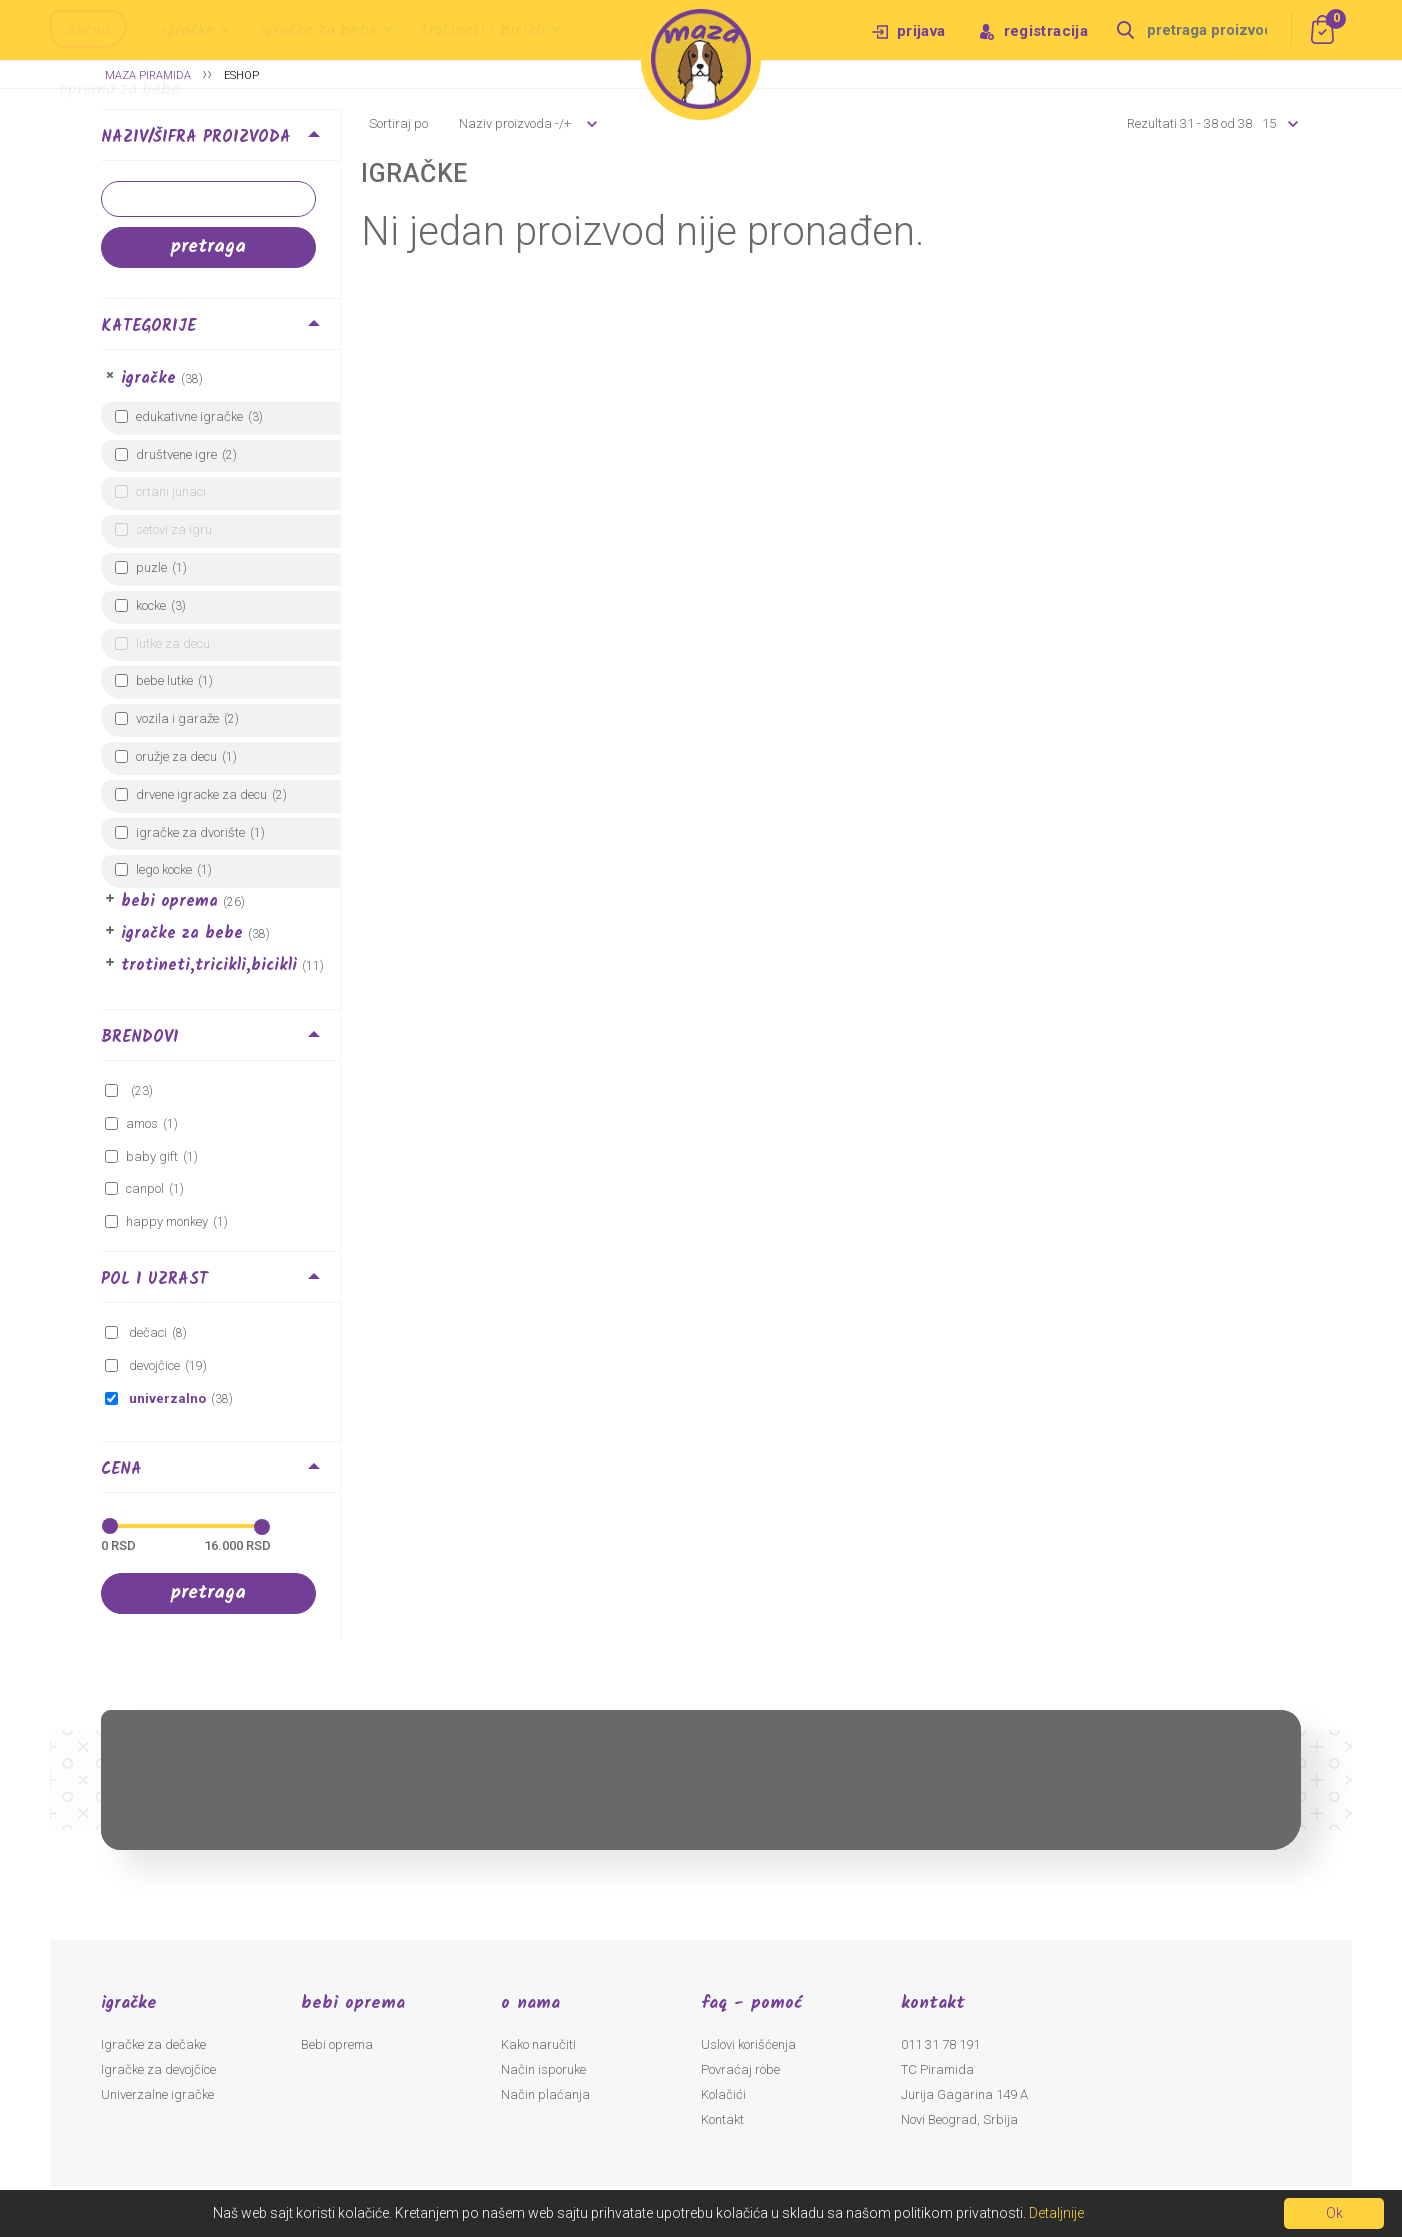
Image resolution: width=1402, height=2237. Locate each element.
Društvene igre (176, 454)
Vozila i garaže (177, 718)
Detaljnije (1056, 2213)
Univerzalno (166, 1398)
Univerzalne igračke (157, 2094)
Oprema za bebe (120, 89)
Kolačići (723, 2094)
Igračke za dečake (153, 2044)
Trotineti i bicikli (484, 30)
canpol (145, 1188)
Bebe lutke (164, 680)
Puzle (151, 567)
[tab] (220, 140)
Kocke (151, 605)
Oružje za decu (176, 756)
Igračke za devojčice (158, 2069)
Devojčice (153, 1365)
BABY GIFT (152, 1156)
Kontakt (722, 2119)
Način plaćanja (545, 2094)
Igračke (188, 30)
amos (142, 1123)
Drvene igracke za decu (201, 794)
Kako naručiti (538, 2044)
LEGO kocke (164, 869)
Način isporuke (543, 2069)
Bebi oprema (169, 901)
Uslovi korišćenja (748, 2044)
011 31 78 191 (940, 2044)
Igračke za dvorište (190, 832)
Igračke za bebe (318, 30)
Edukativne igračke (189, 416)
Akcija (88, 30)
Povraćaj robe (740, 2069)
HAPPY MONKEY (167, 1221)
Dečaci (146, 1332)
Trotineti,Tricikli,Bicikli (209, 965)
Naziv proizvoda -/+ (515, 123)
